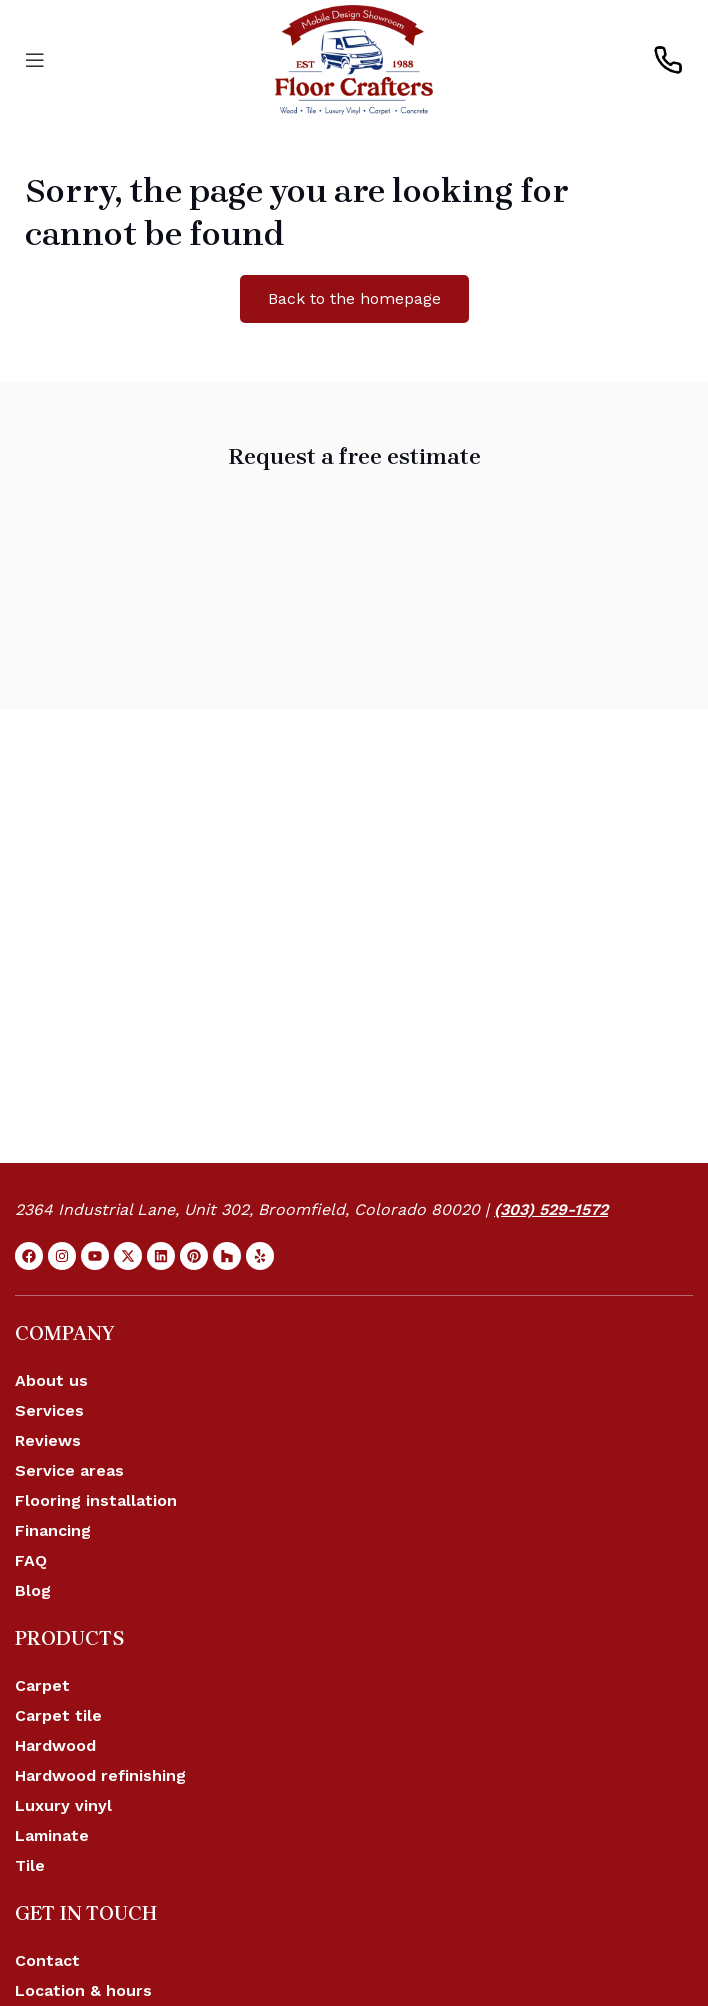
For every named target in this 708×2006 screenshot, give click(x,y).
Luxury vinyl (63, 1805)
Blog (33, 1590)
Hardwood (55, 1745)
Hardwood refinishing (100, 1775)
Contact (47, 1960)
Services (49, 1410)
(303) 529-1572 (551, 1209)
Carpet (42, 1685)
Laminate (52, 1835)
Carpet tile (58, 1715)
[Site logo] (354, 58)
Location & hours (83, 1990)
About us (51, 1380)
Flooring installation (96, 1500)
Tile (30, 1865)
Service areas (69, 1470)
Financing (53, 1530)
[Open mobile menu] (35, 60)
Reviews (48, 1440)
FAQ (31, 1560)
